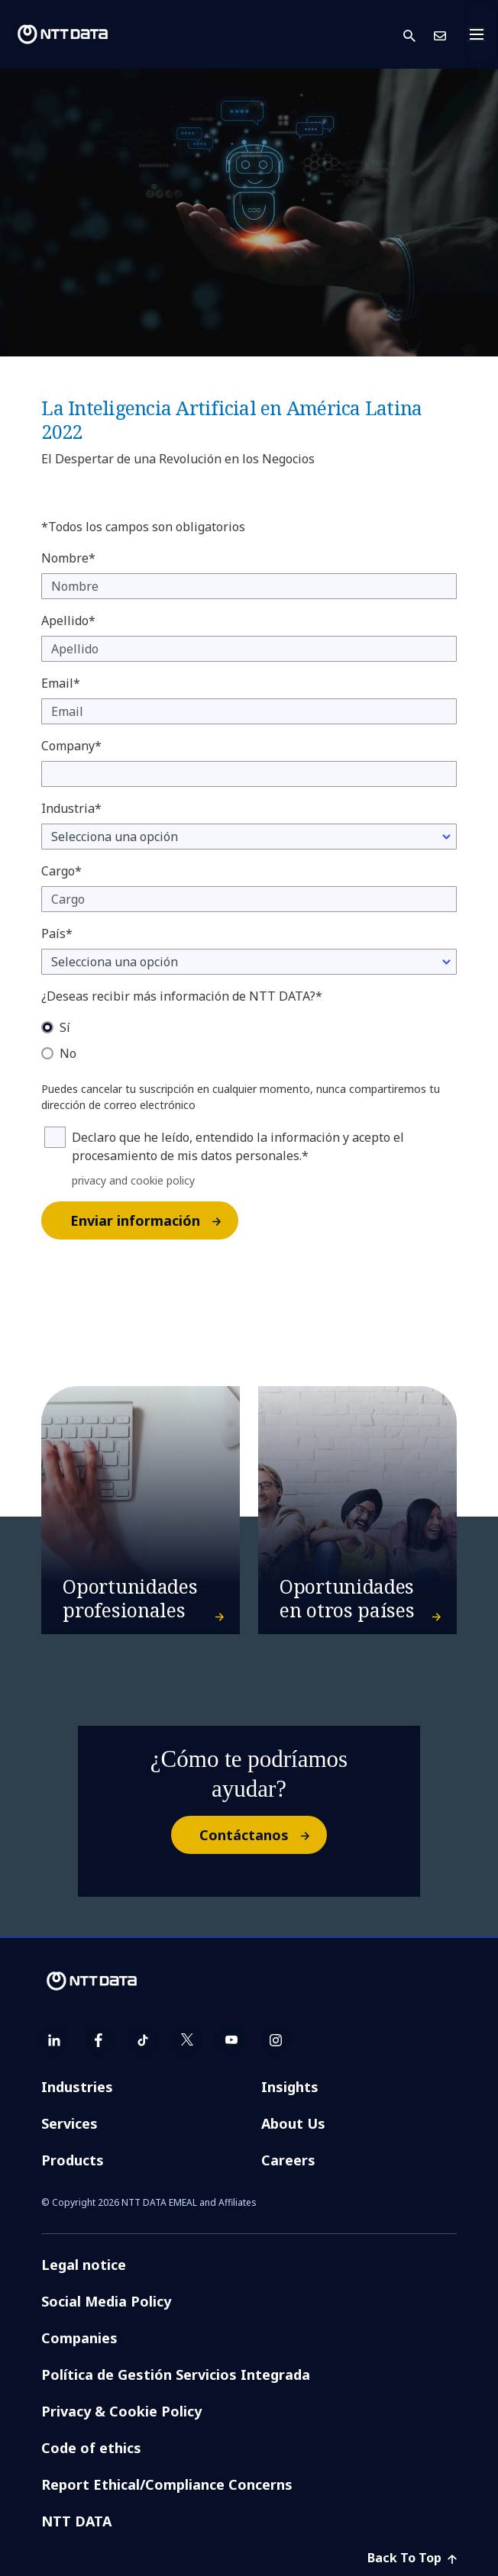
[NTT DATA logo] (62, 34)
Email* (60, 683)
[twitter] (187, 2040)
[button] (418, 35)
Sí (65, 1027)
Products (72, 2160)
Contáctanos (262, 1835)
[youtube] (231, 2040)
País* (57, 933)
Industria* (71, 808)
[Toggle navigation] (481, 34)
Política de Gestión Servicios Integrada (175, 2374)
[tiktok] (143, 2040)
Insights (290, 2087)
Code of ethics (91, 2448)
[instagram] (276, 2040)
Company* (71, 745)
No (68, 1053)
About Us (293, 2123)
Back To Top (412, 2557)
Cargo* (61, 870)
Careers (288, 2160)
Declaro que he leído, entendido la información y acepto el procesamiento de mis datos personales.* (238, 1146)
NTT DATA (76, 2521)
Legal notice (83, 2264)
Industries (77, 2087)
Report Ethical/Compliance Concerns (167, 2484)
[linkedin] (54, 2040)
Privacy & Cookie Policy (121, 2411)
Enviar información (153, 1220)
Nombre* (68, 558)
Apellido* (68, 620)
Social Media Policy (106, 2301)
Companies (79, 2338)
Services (69, 2123)
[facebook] (99, 2040)
